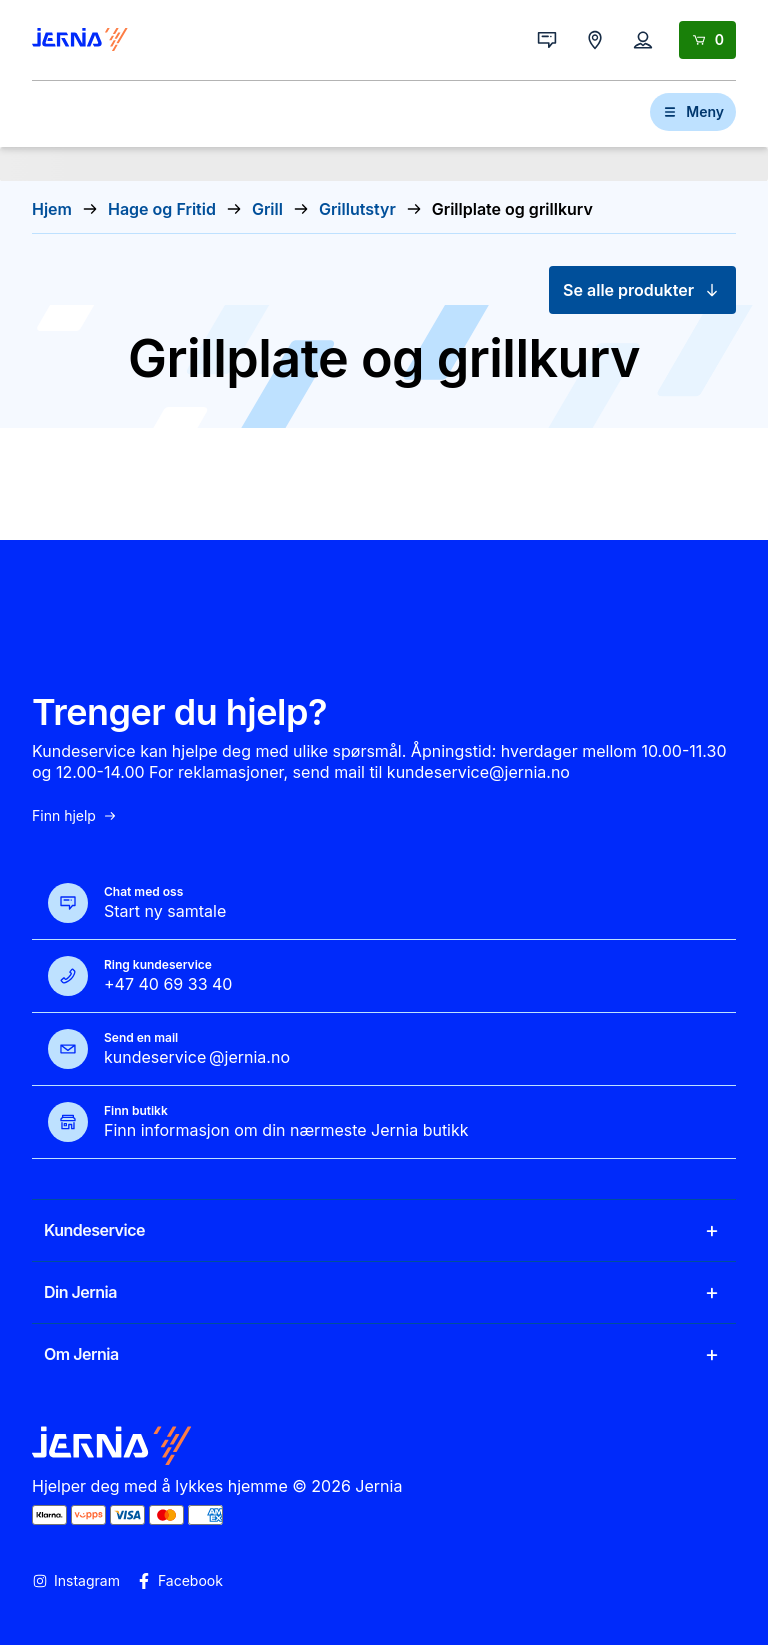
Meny (693, 111)
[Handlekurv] (707, 40)
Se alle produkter (642, 290)
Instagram (76, 1581)
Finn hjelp (75, 816)
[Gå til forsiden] (80, 40)
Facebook (179, 1581)
